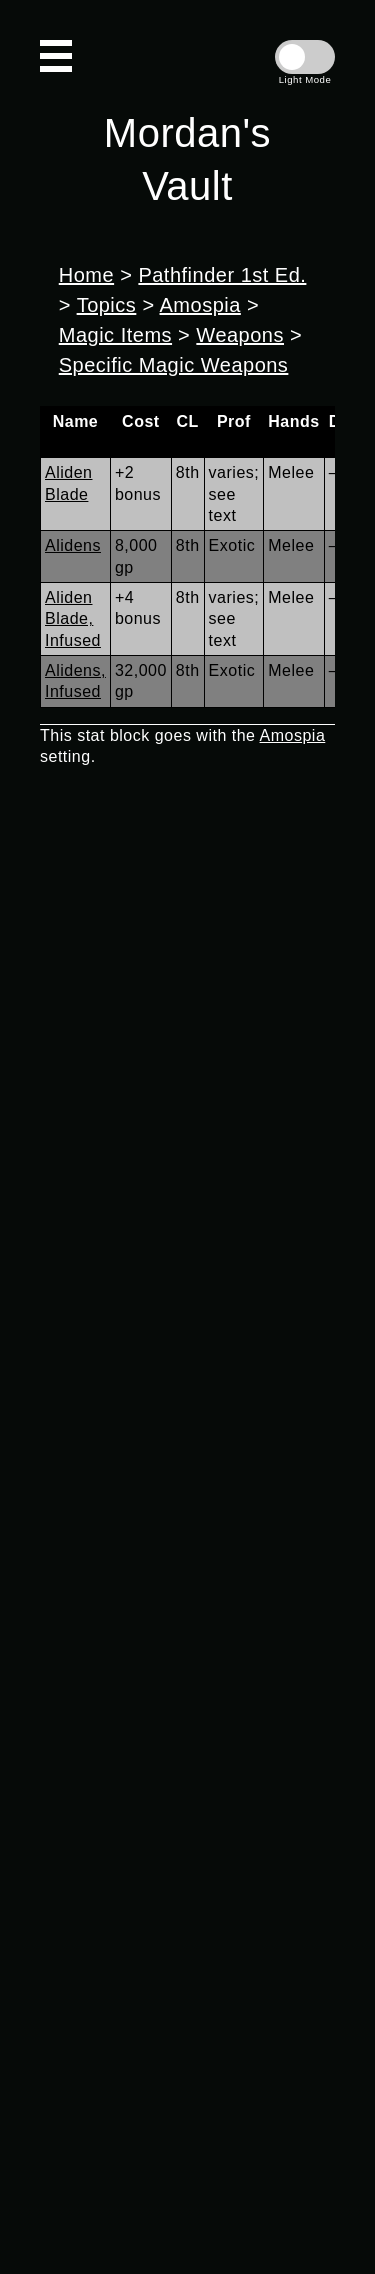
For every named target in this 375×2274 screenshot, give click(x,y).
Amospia (200, 305)
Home (86, 275)
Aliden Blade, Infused (73, 619)
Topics (107, 305)
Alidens (73, 545)
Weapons (240, 335)
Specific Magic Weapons (174, 365)
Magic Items (115, 335)
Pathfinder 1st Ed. (222, 275)
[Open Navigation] (56, 56)
